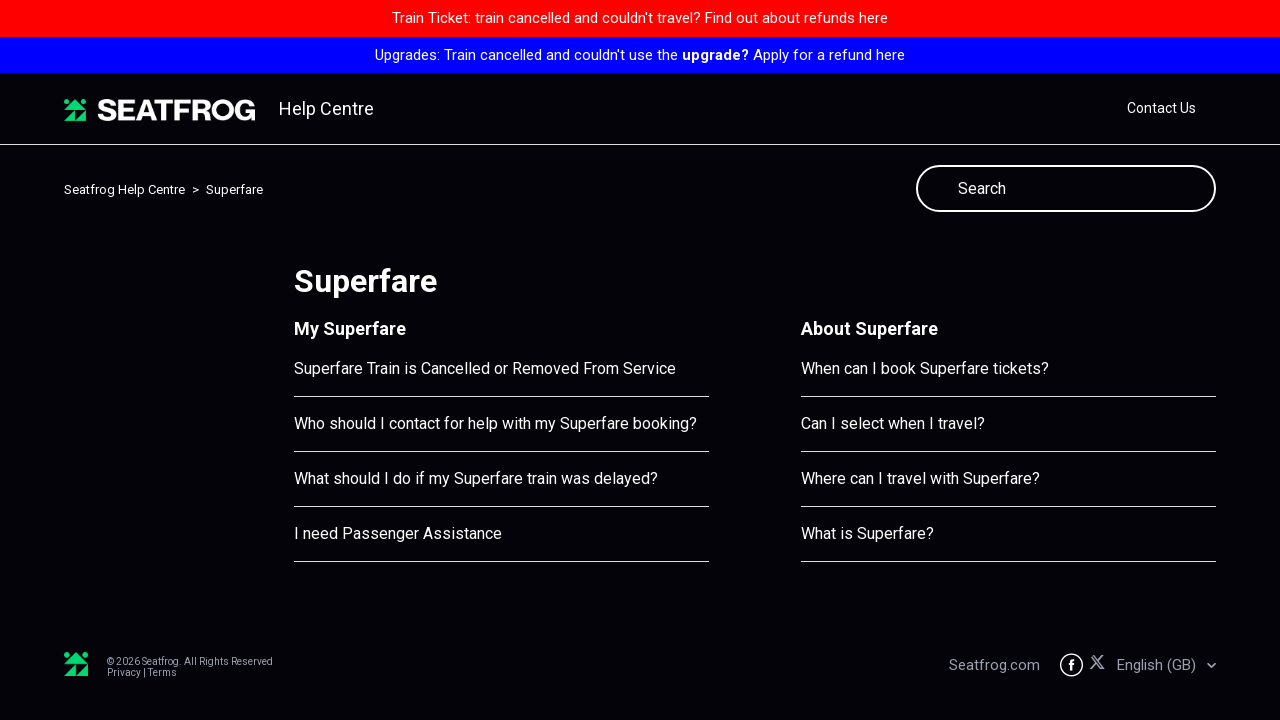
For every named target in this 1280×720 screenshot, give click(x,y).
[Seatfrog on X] (1100, 665)
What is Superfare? (867, 533)
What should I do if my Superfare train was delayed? (476, 478)
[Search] (1066, 188)
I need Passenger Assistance (398, 533)
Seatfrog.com (994, 665)
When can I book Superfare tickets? (925, 368)
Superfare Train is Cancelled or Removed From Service (485, 368)
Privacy (124, 672)
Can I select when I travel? (893, 423)
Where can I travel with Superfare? (920, 478)
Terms (162, 672)
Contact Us (1161, 108)
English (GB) (1158, 665)
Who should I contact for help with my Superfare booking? (495, 423)
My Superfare (350, 328)
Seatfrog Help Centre (124, 189)
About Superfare (869, 328)
